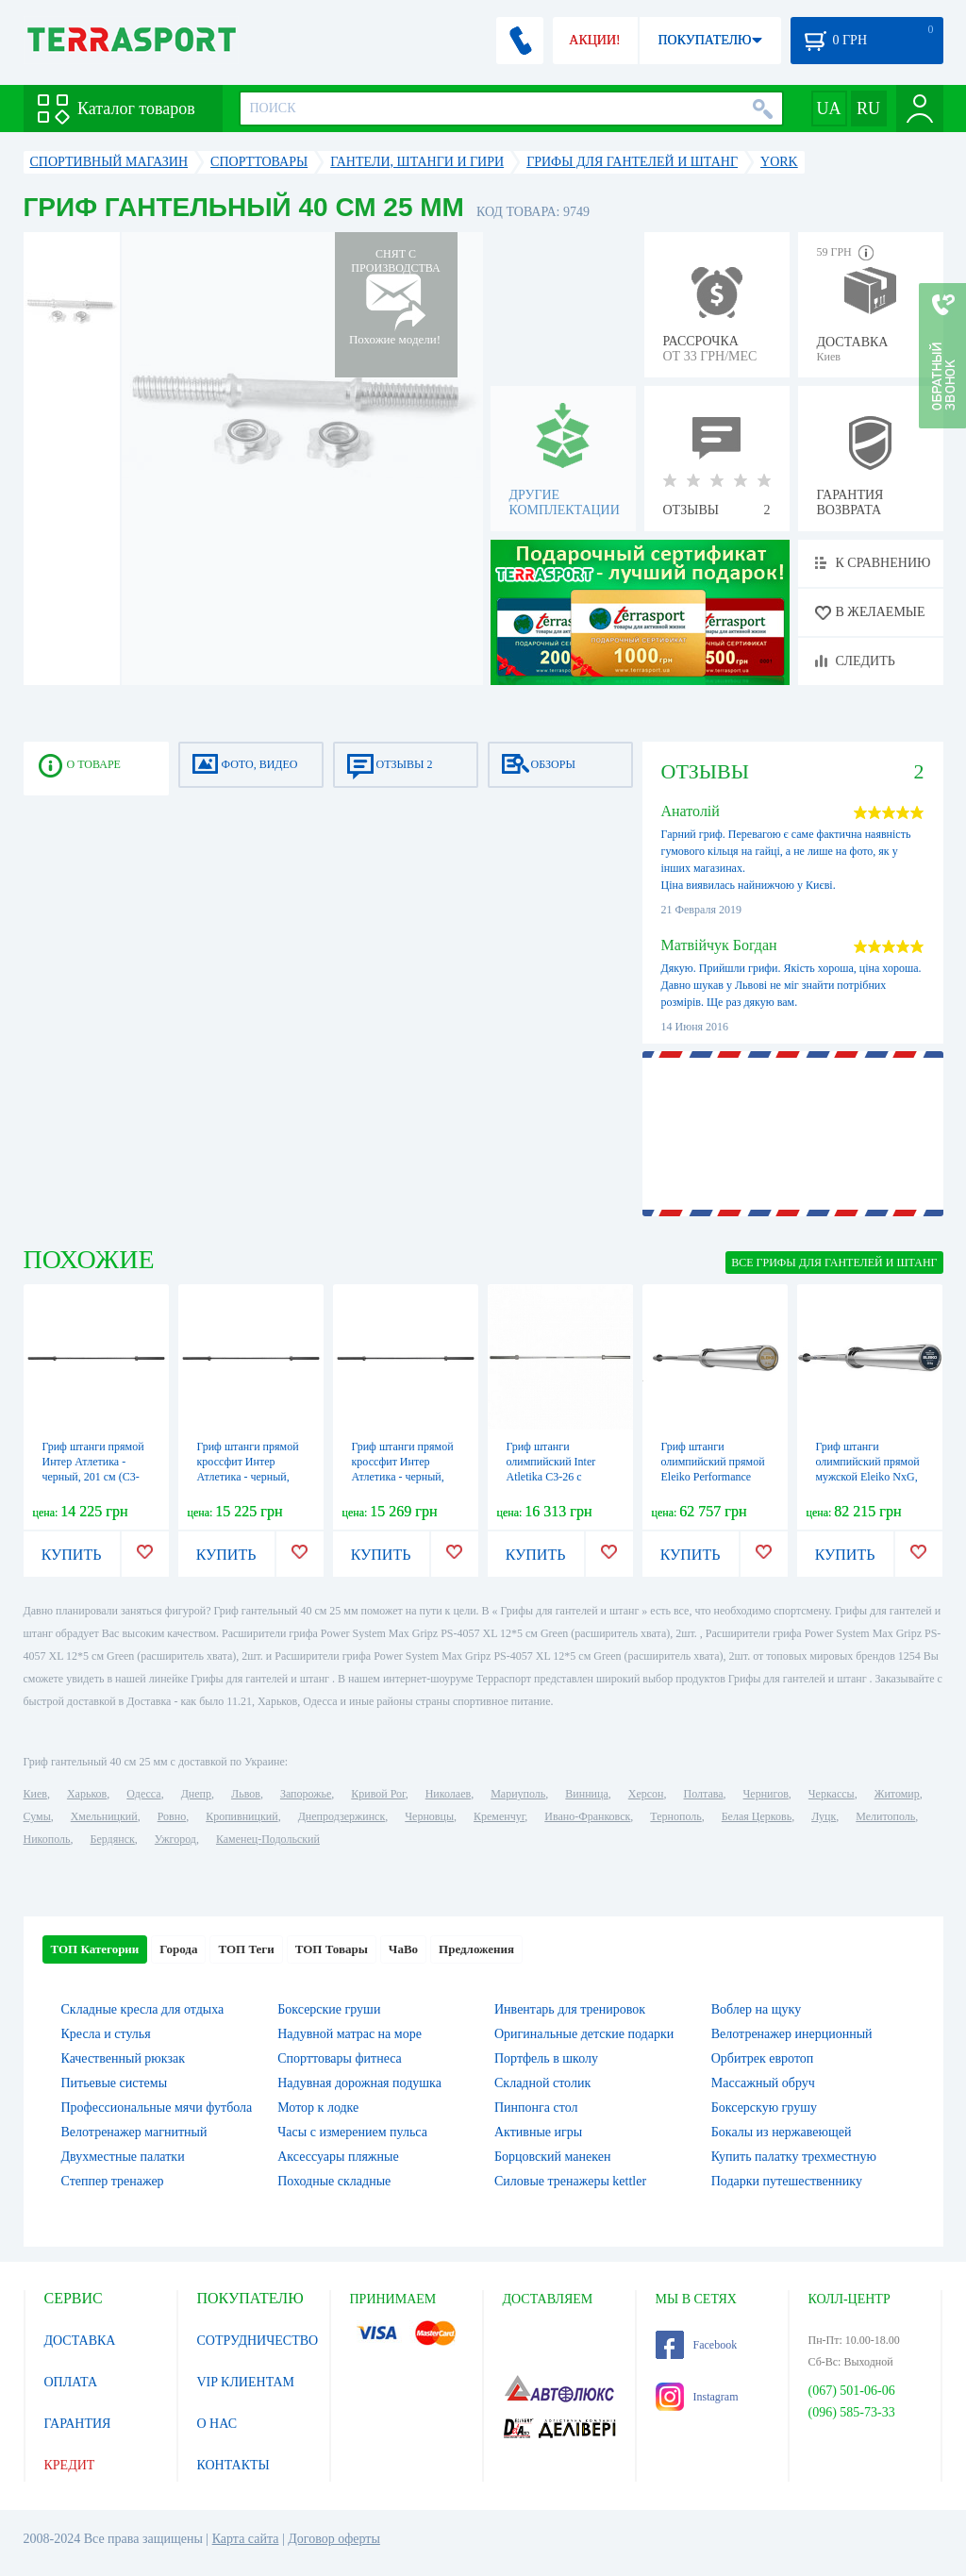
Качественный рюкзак (123, 2058)
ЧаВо (403, 1949)
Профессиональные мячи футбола (157, 2107)
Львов (245, 1793)
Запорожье (305, 1793)
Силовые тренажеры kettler (570, 2181)
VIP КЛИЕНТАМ (246, 2382)
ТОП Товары (331, 1949)
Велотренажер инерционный (792, 2034)
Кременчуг (499, 1816)
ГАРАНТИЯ (77, 2424)
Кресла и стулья (106, 2034)
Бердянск (113, 1839)
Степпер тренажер (112, 2181)
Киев (35, 1793)
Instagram (697, 2397)
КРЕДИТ (69, 2465)
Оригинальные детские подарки (584, 2034)
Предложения (476, 1949)
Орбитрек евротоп (762, 2058)
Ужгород (175, 1839)
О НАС (217, 2424)
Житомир (897, 1793)
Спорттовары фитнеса (339, 2058)
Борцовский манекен (552, 2156)
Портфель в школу (546, 2058)
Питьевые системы (114, 2083)
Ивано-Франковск (587, 1816)
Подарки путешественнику (786, 2181)
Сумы (37, 1816)
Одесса (143, 1793)
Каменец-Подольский (268, 1839)
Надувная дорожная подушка (359, 2083)
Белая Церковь (756, 1816)
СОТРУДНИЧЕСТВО (258, 2340)
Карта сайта (245, 2539)
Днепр (196, 1793)
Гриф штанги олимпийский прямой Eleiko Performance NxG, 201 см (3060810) (713, 1477)
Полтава (704, 1793)
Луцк (823, 1816)
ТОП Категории (95, 1949)
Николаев (448, 1793)
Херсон (646, 1793)
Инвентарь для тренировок (569, 2009)
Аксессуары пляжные (337, 2156)
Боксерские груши (328, 2009)
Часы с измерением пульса (352, 2132)
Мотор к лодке (317, 2107)
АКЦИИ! (594, 40)
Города (178, 1949)
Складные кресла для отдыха (143, 2009)
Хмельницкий (104, 1816)
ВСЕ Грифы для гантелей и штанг (834, 1262)
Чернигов (766, 1793)
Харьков (87, 1793)
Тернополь (675, 1816)
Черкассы (831, 1793)
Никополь (47, 1839)
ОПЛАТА (71, 2382)
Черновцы (429, 1816)
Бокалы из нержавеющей (781, 2132)
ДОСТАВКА (80, 2340)
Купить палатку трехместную (793, 2156)
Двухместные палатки (123, 2156)
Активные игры (538, 2132)
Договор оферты (334, 2539)
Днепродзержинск (342, 1816)
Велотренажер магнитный (134, 2132)
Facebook (697, 2345)
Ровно (172, 1816)
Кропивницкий (241, 1816)
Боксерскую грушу (764, 2107)
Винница (586, 1793)
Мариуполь (518, 1793)
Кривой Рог (378, 1793)
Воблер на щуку (756, 2009)
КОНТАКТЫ (233, 2465)
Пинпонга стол (535, 2107)
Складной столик (542, 2083)
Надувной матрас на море (349, 2034)
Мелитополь (885, 1816)
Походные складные (334, 2181)
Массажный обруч (763, 2083)
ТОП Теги (246, 1949)
